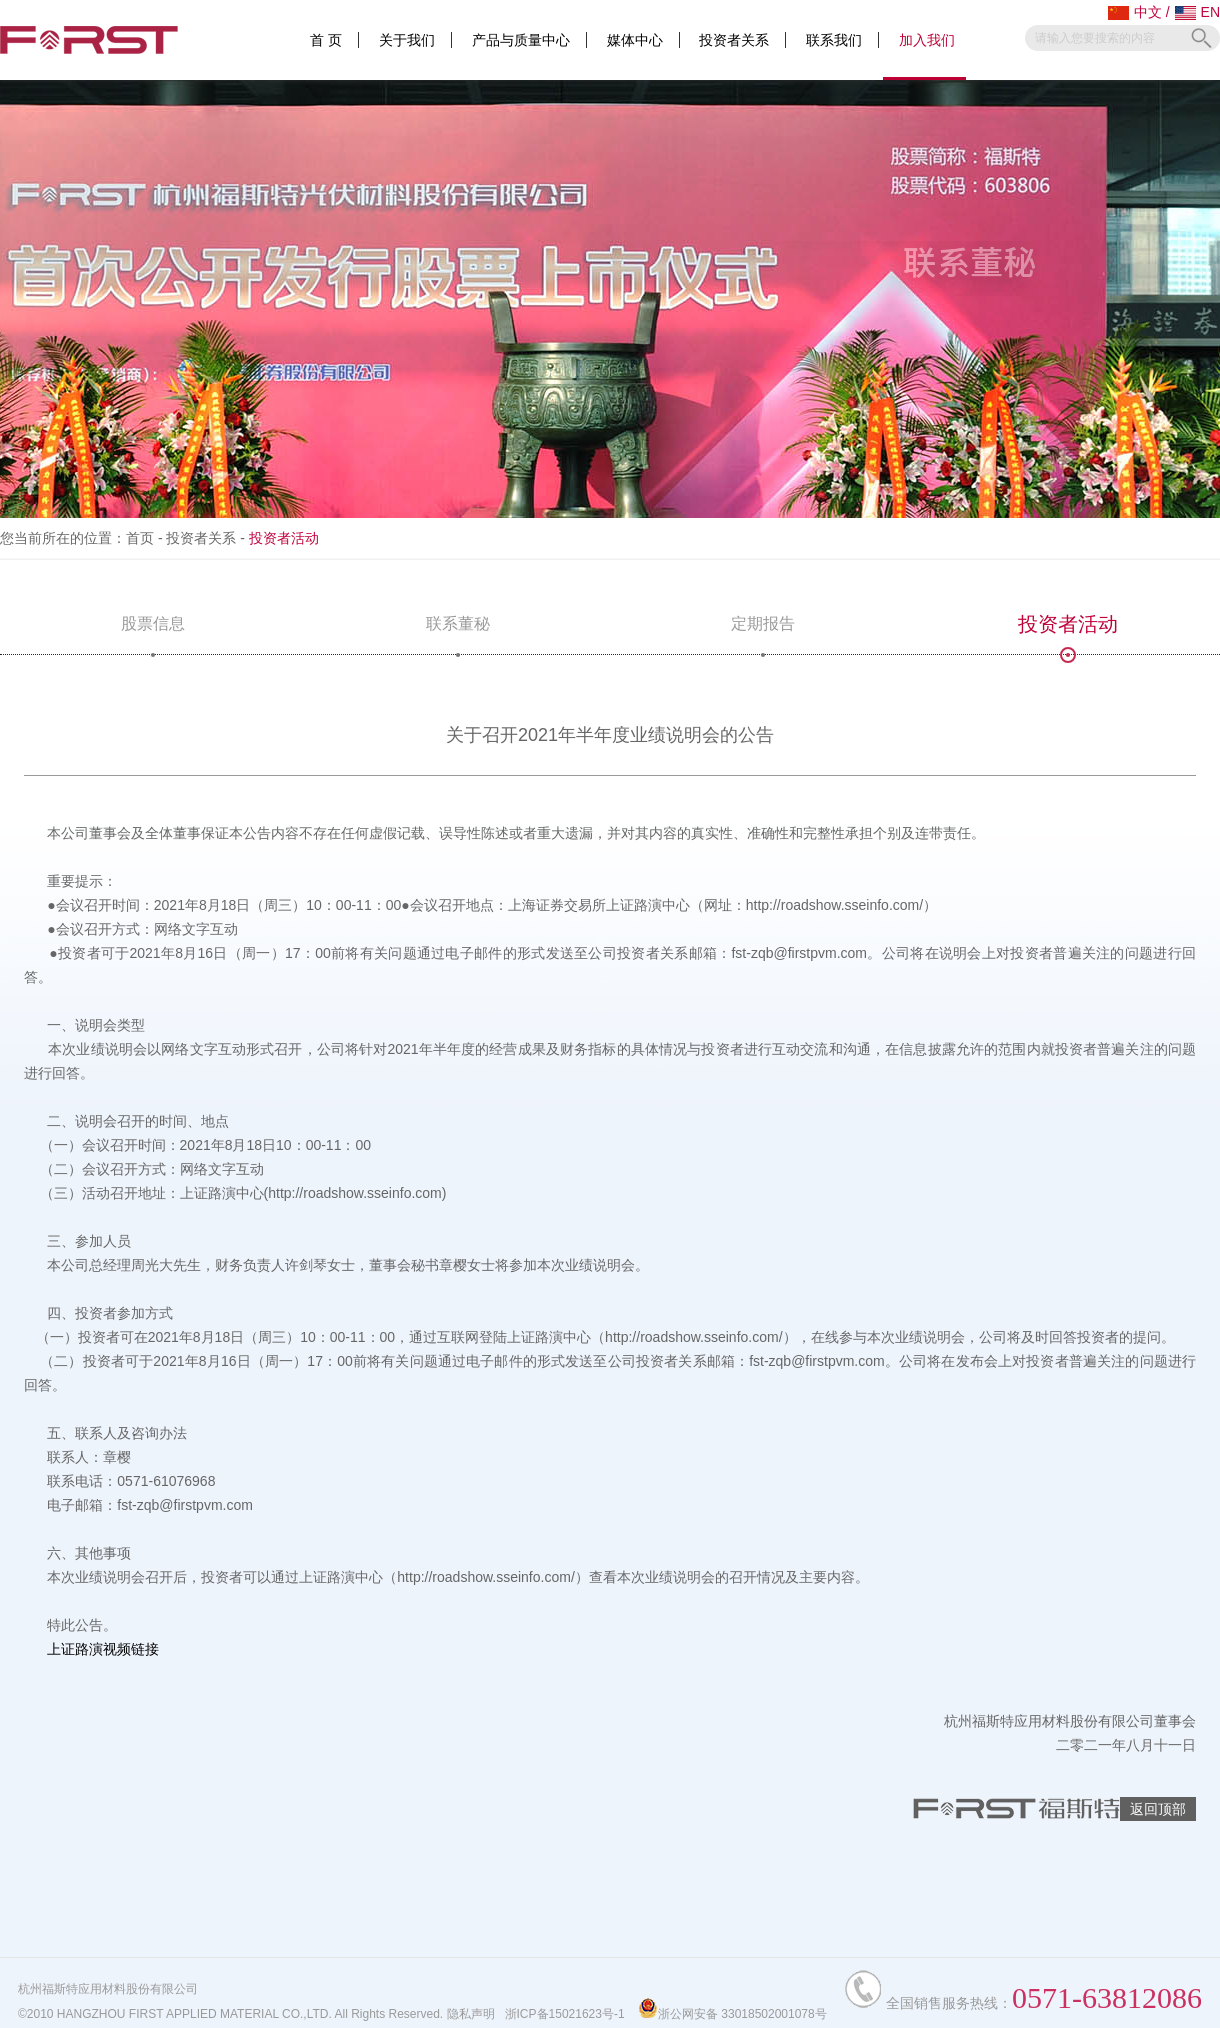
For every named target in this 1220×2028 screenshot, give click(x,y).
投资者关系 (734, 40)
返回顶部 (1158, 1809)
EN (1197, 12)
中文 (1135, 12)
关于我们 (407, 40)
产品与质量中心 (521, 40)
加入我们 (927, 40)
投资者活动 (1068, 633)
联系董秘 (458, 634)
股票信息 (153, 634)
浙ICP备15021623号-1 (565, 2014)
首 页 (326, 40)
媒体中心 (635, 40)
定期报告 (763, 634)
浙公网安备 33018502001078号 (732, 2014)
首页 (140, 538)
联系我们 (834, 40)
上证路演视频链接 (103, 1649)
